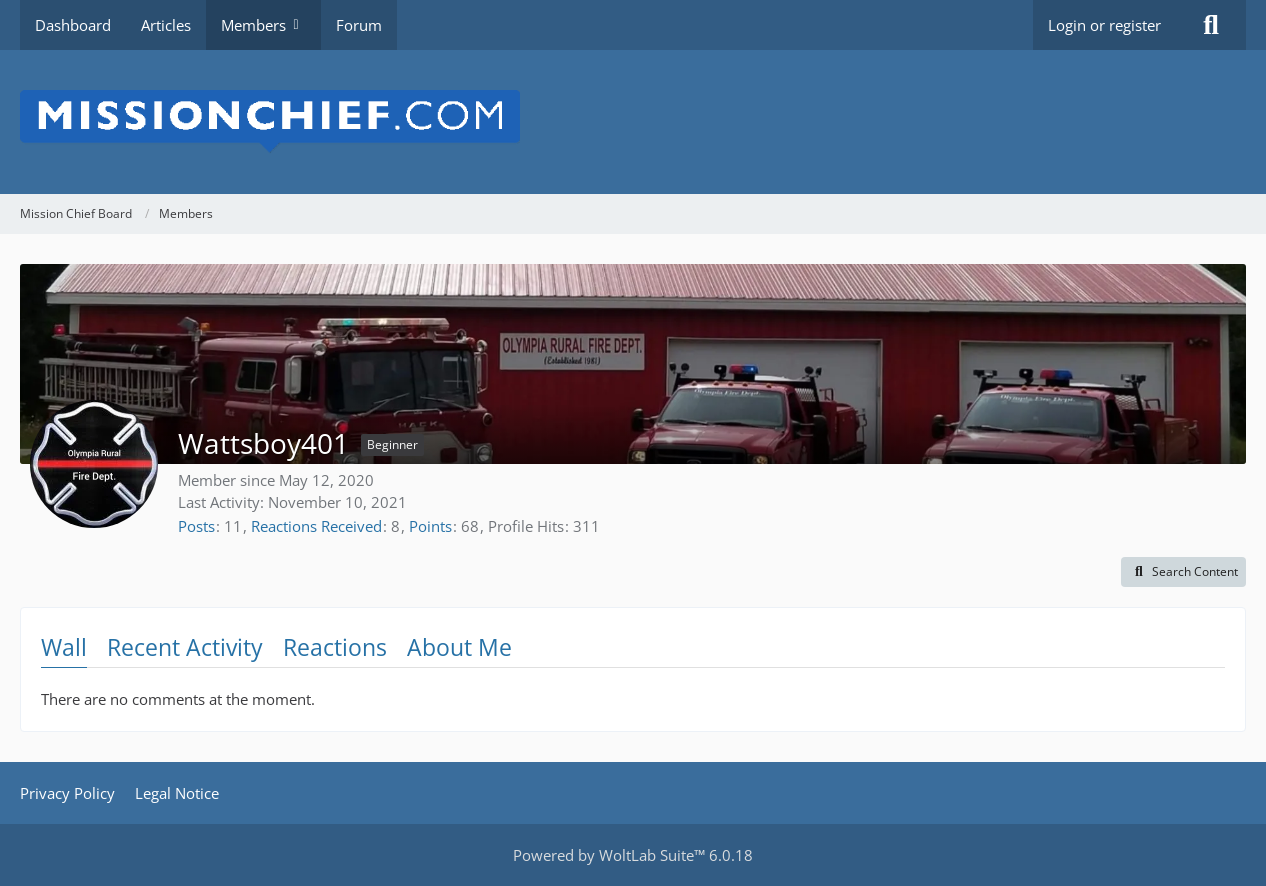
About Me (459, 647)
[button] (1183, 572)
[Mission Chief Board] (633, 122)
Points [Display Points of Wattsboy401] (430, 526)
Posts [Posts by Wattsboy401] (196, 526)
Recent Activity (185, 647)
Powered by (633, 855)
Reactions (335, 647)
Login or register (1104, 25)
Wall (64, 647)
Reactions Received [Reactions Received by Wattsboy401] (316, 526)
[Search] (1211, 25)
